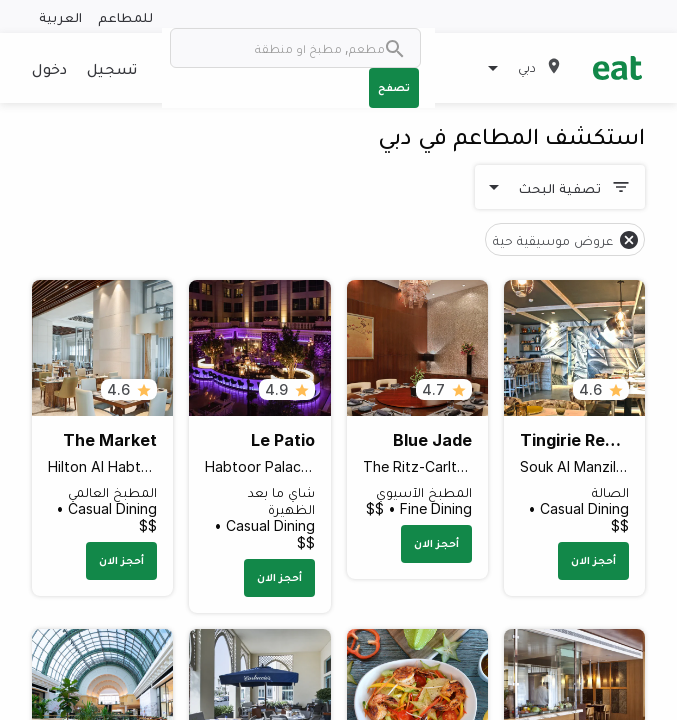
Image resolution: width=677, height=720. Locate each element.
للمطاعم (125, 16)
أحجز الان (593, 560)
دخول (49, 68)
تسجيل (112, 68)
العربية (60, 16)
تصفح (394, 87)
